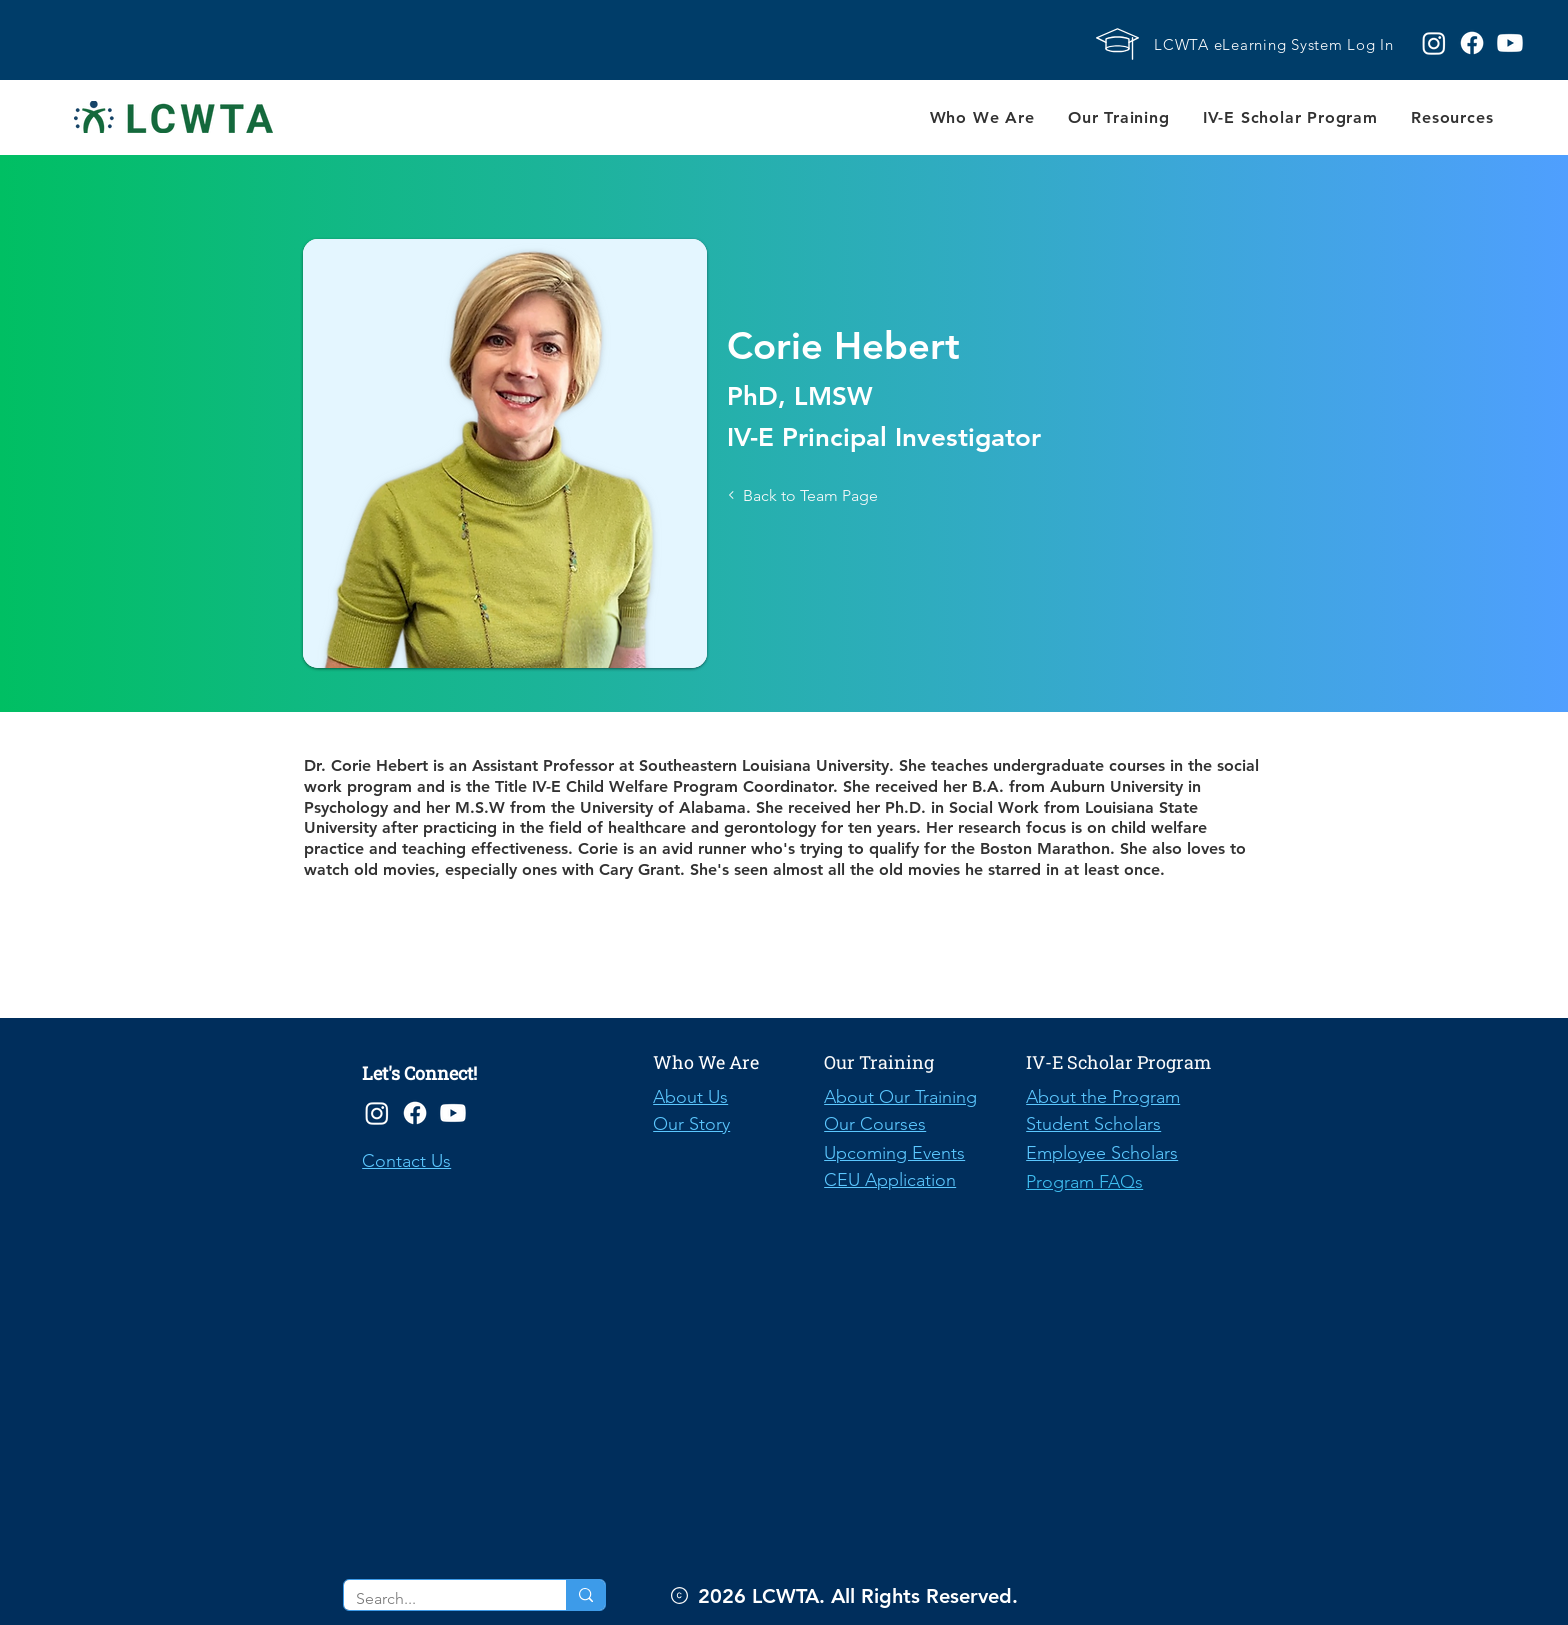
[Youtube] (453, 1113)
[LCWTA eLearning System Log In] (1280, 44)
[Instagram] (377, 1113)
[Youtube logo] (1510, 43)
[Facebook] (415, 1113)
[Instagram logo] (1434, 43)
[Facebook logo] (1472, 43)
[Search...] (440, 1599)
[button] (982, 117)
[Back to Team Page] (836, 495)
